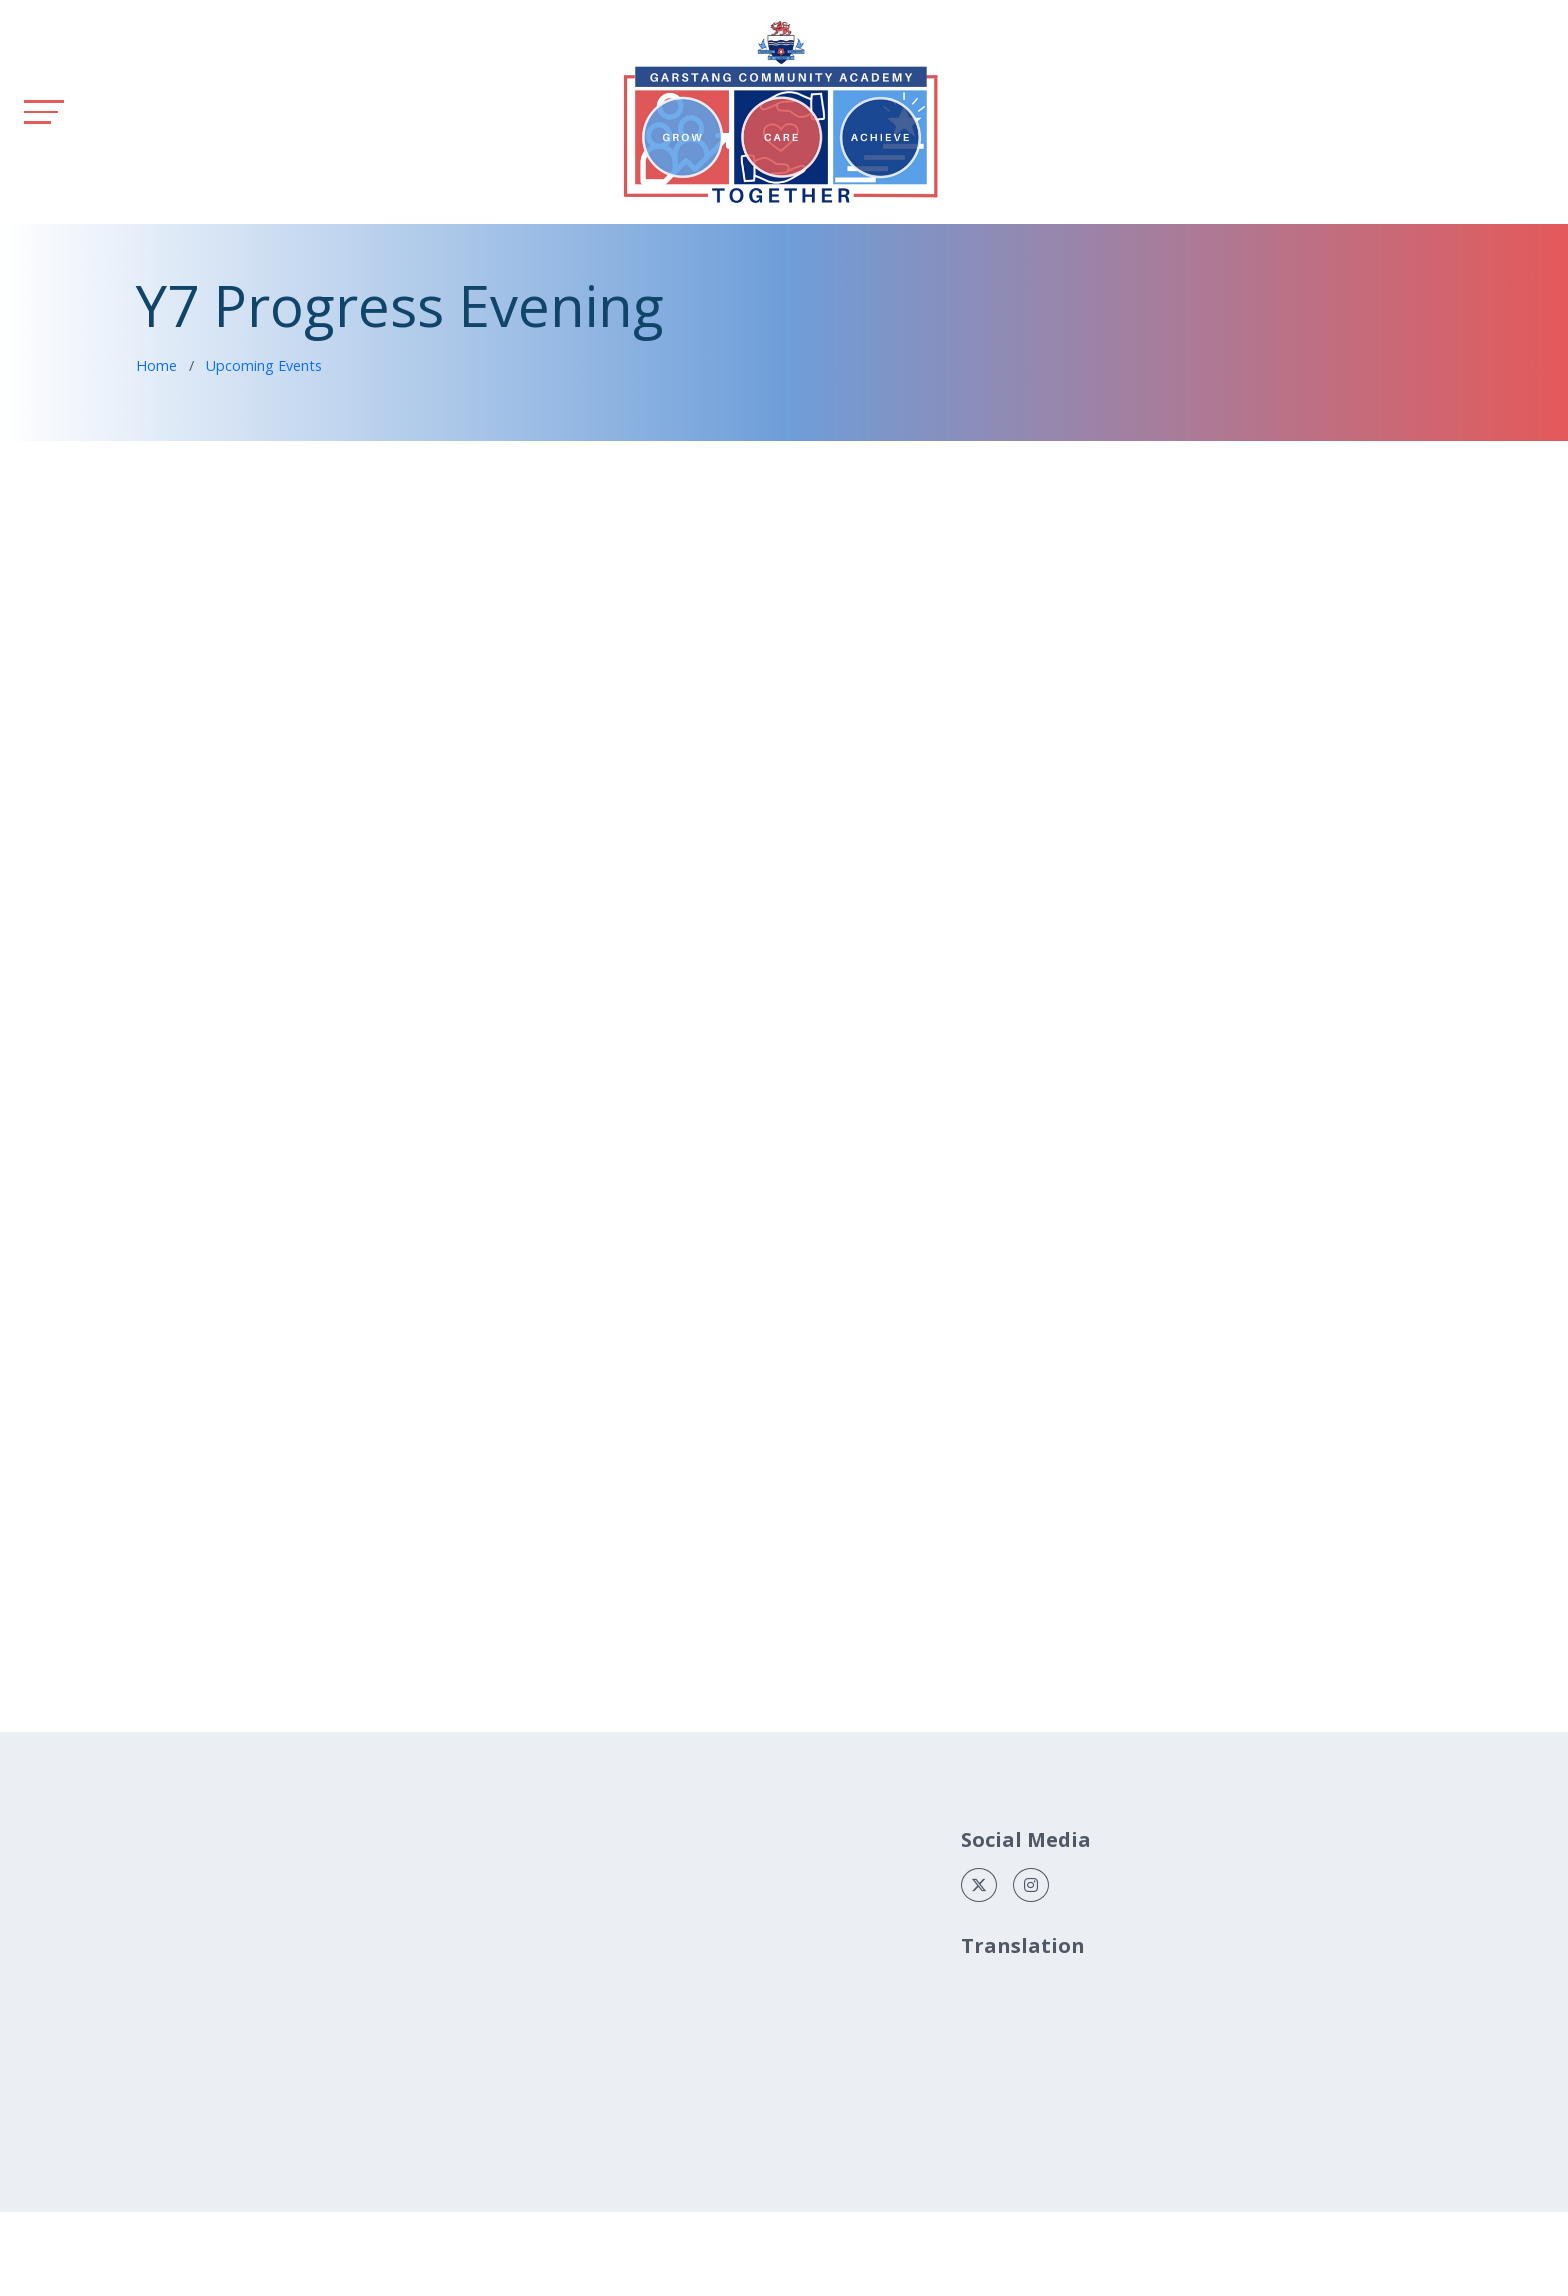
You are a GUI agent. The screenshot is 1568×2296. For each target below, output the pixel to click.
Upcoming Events (264, 365)
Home (156, 365)
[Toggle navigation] (44, 111)
